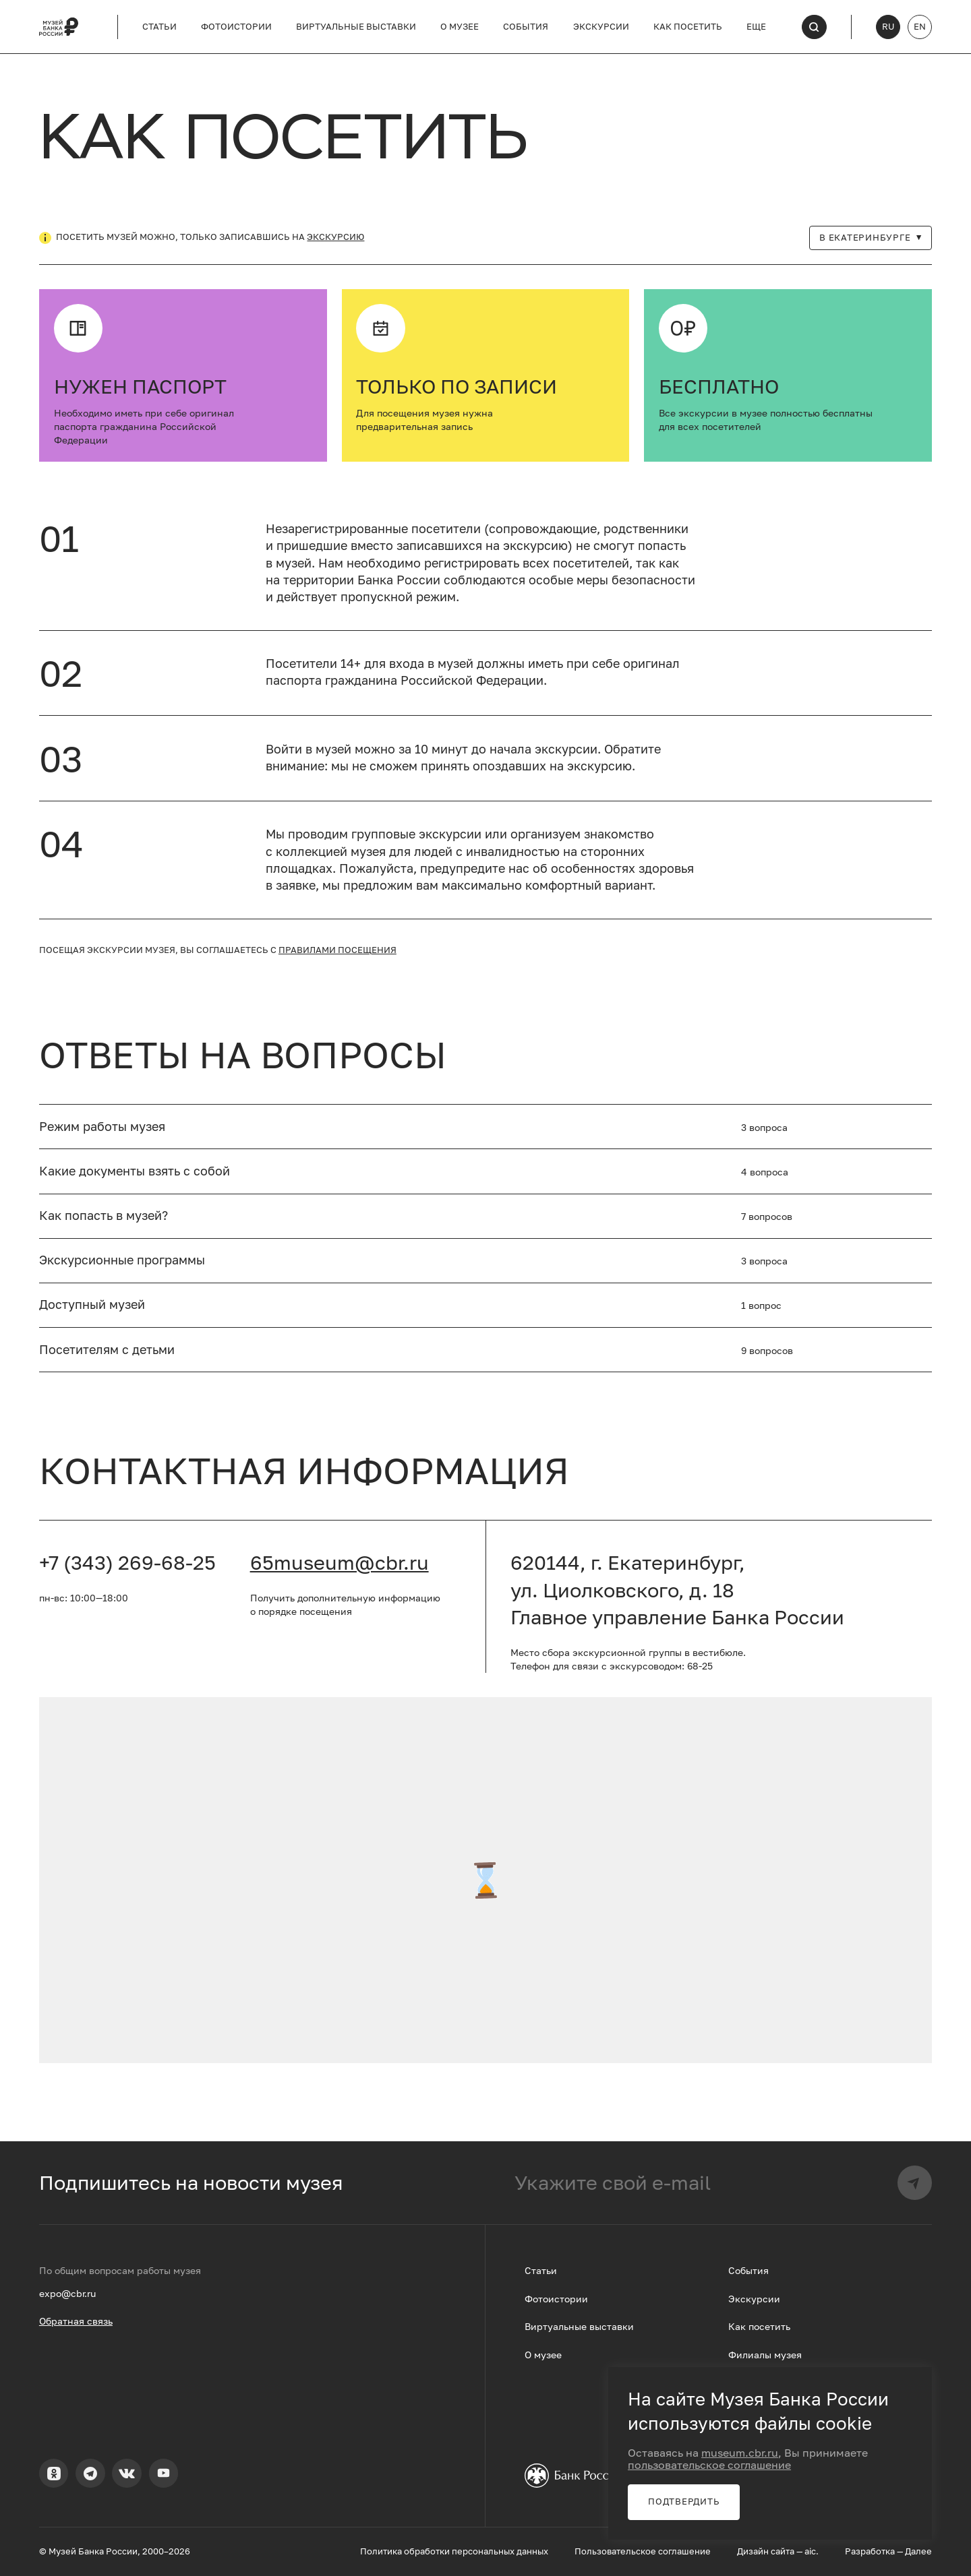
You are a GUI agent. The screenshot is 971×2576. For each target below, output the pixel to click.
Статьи (159, 27)
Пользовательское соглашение (643, 2551)
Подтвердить (683, 2501)
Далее (918, 2551)
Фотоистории (236, 27)
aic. (811, 2551)
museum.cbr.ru (739, 2453)
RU (888, 27)
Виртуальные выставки (356, 27)
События (525, 27)
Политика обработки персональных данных (454, 2551)
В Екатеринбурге (870, 238)
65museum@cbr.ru (339, 1562)
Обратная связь (76, 2321)
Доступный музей (92, 1304)
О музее (459, 27)
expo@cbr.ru (67, 2293)
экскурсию (335, 237)
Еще (756, 27)
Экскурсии (601, 27)
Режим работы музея (102, 1127)
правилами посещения (337, 950)
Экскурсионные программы (122, 1260)
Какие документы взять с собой (134, 1171)
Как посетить (687, 27)
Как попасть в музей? (103, 1215)
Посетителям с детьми (107, 1350)
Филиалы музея (765, 2354)
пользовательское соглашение (709, 2465)
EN (920, 27)
